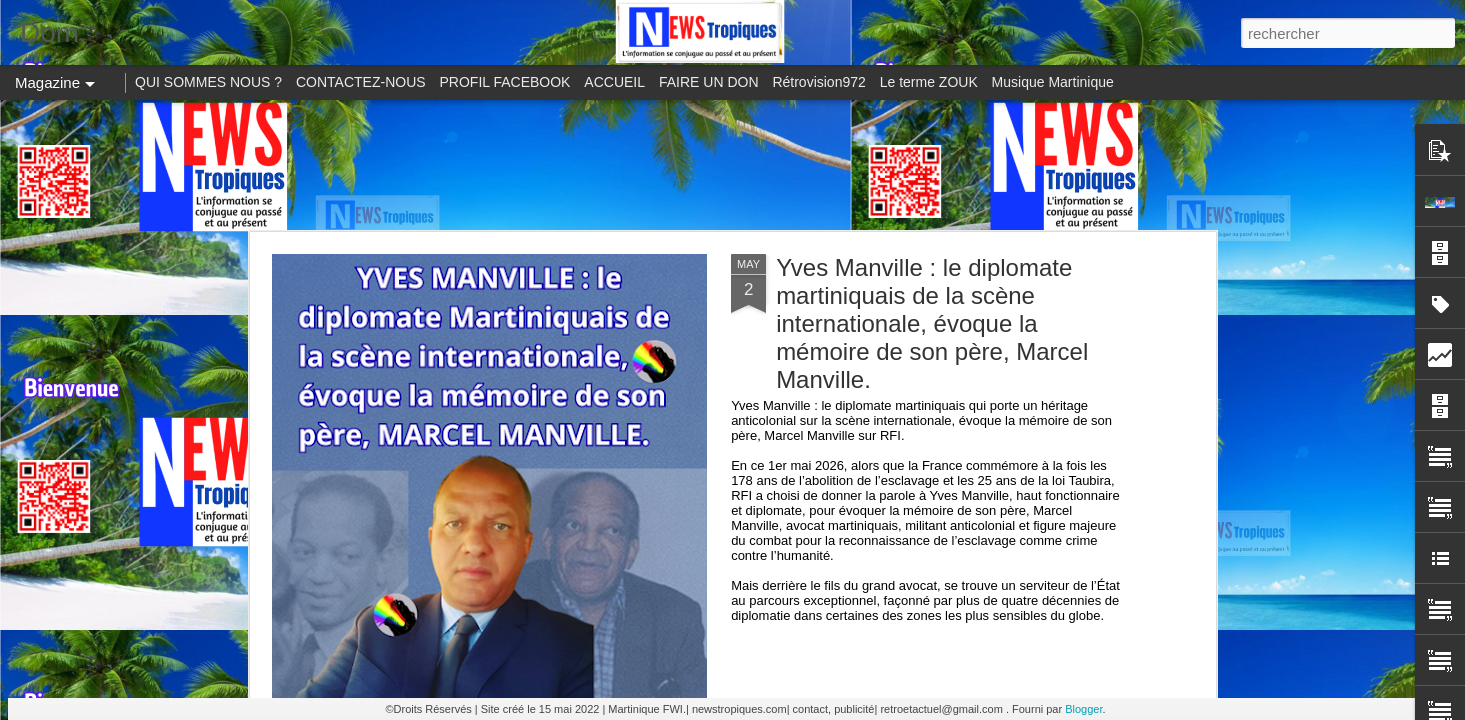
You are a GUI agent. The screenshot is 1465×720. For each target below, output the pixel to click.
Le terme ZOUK (929, 82)
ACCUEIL (614, 82)
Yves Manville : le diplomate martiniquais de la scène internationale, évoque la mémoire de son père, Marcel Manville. (932, 323)
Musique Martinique (1053, 82)
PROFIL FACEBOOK (505, 82)
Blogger (1083, 709)
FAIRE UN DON (709, 82)
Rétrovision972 (818, 82)
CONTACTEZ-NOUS (361, 82)
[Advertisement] (733, 165)
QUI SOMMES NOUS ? (208, 82)
